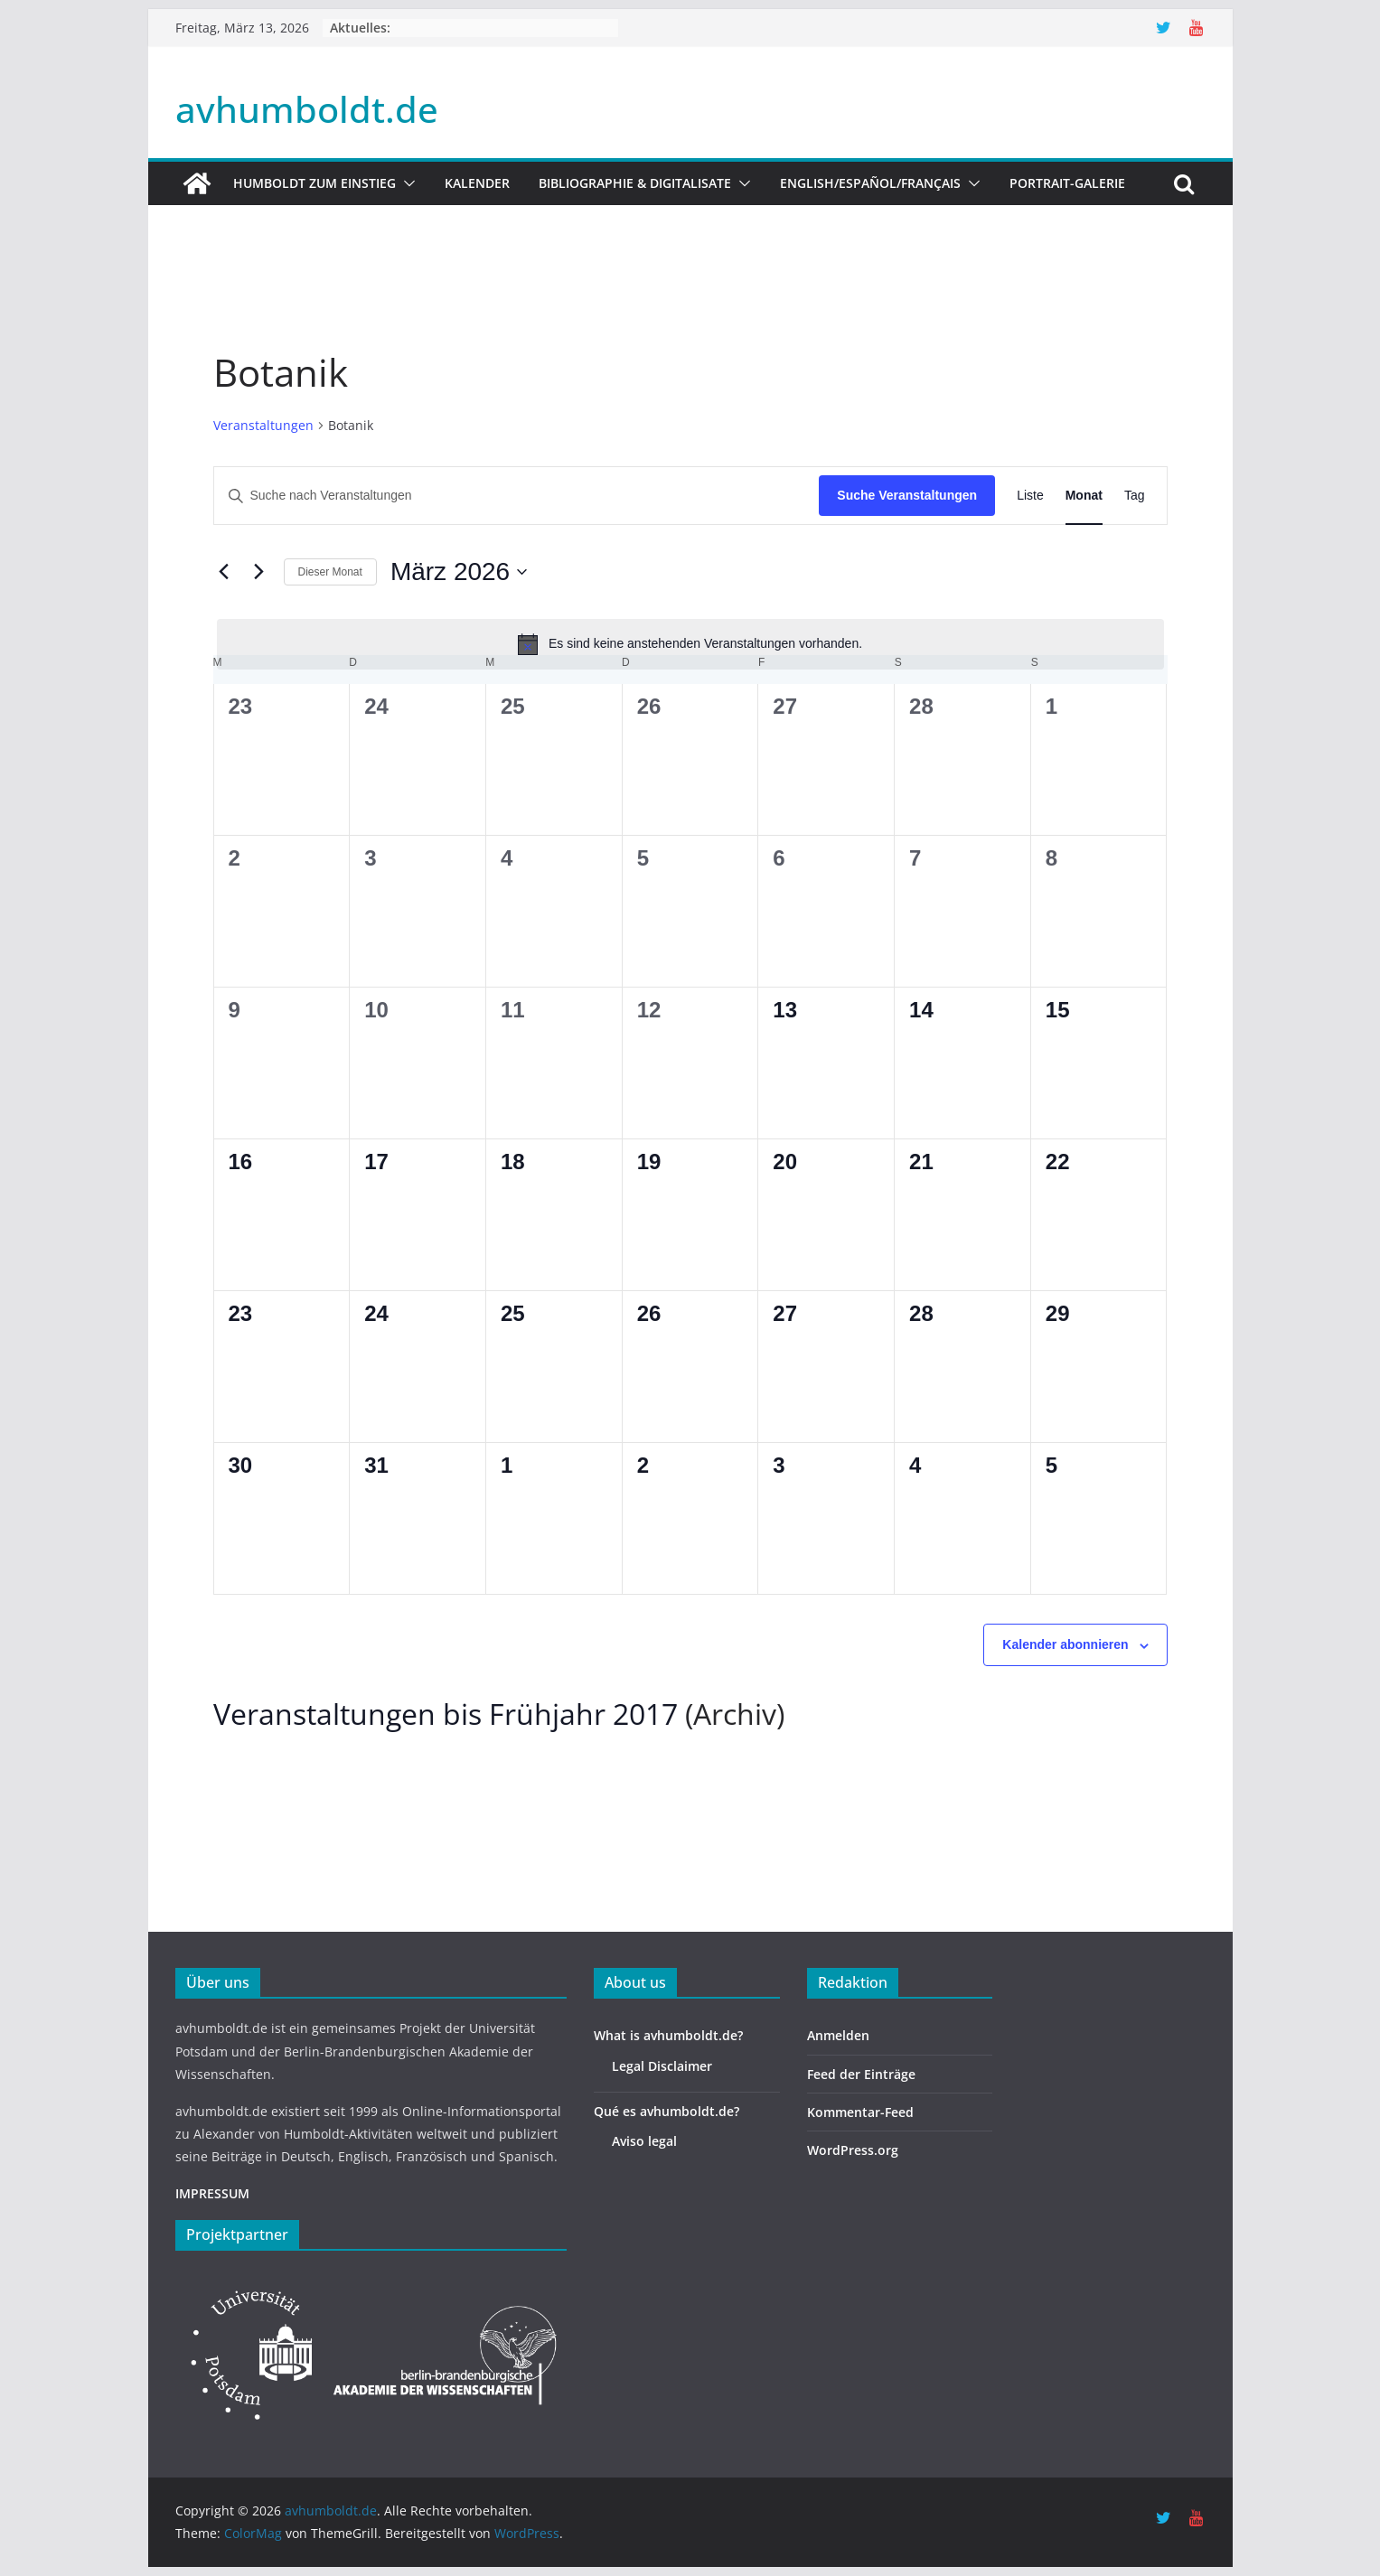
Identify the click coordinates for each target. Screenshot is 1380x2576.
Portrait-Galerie (1067, 183)
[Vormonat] (224, 572)
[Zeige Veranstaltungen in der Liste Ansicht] (1030, 495)
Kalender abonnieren (1065, 1644)
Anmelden (838, 2035)
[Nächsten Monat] (259, 572)
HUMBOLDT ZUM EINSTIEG (314, 183)
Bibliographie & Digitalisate (635, 183)
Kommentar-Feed (860, 2112)
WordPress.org (852, 2150)
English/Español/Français (870, 183)
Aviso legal (644, 2141)
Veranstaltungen (263, 425)
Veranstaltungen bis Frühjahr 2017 (445, 1713)
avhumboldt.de (306, 109)
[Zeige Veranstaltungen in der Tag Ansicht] (1134, 495)
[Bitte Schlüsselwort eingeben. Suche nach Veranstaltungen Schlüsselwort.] (517, 495)
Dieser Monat (330, 572)
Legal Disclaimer (662, 2066)
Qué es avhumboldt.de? (666, 2111)
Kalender (477, 183)
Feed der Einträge (861, 2074)
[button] (406, 183)
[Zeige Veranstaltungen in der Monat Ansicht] (1084, 495)
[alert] (690, 644)
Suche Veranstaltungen (907, 495)
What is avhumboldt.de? (668, 2035)
